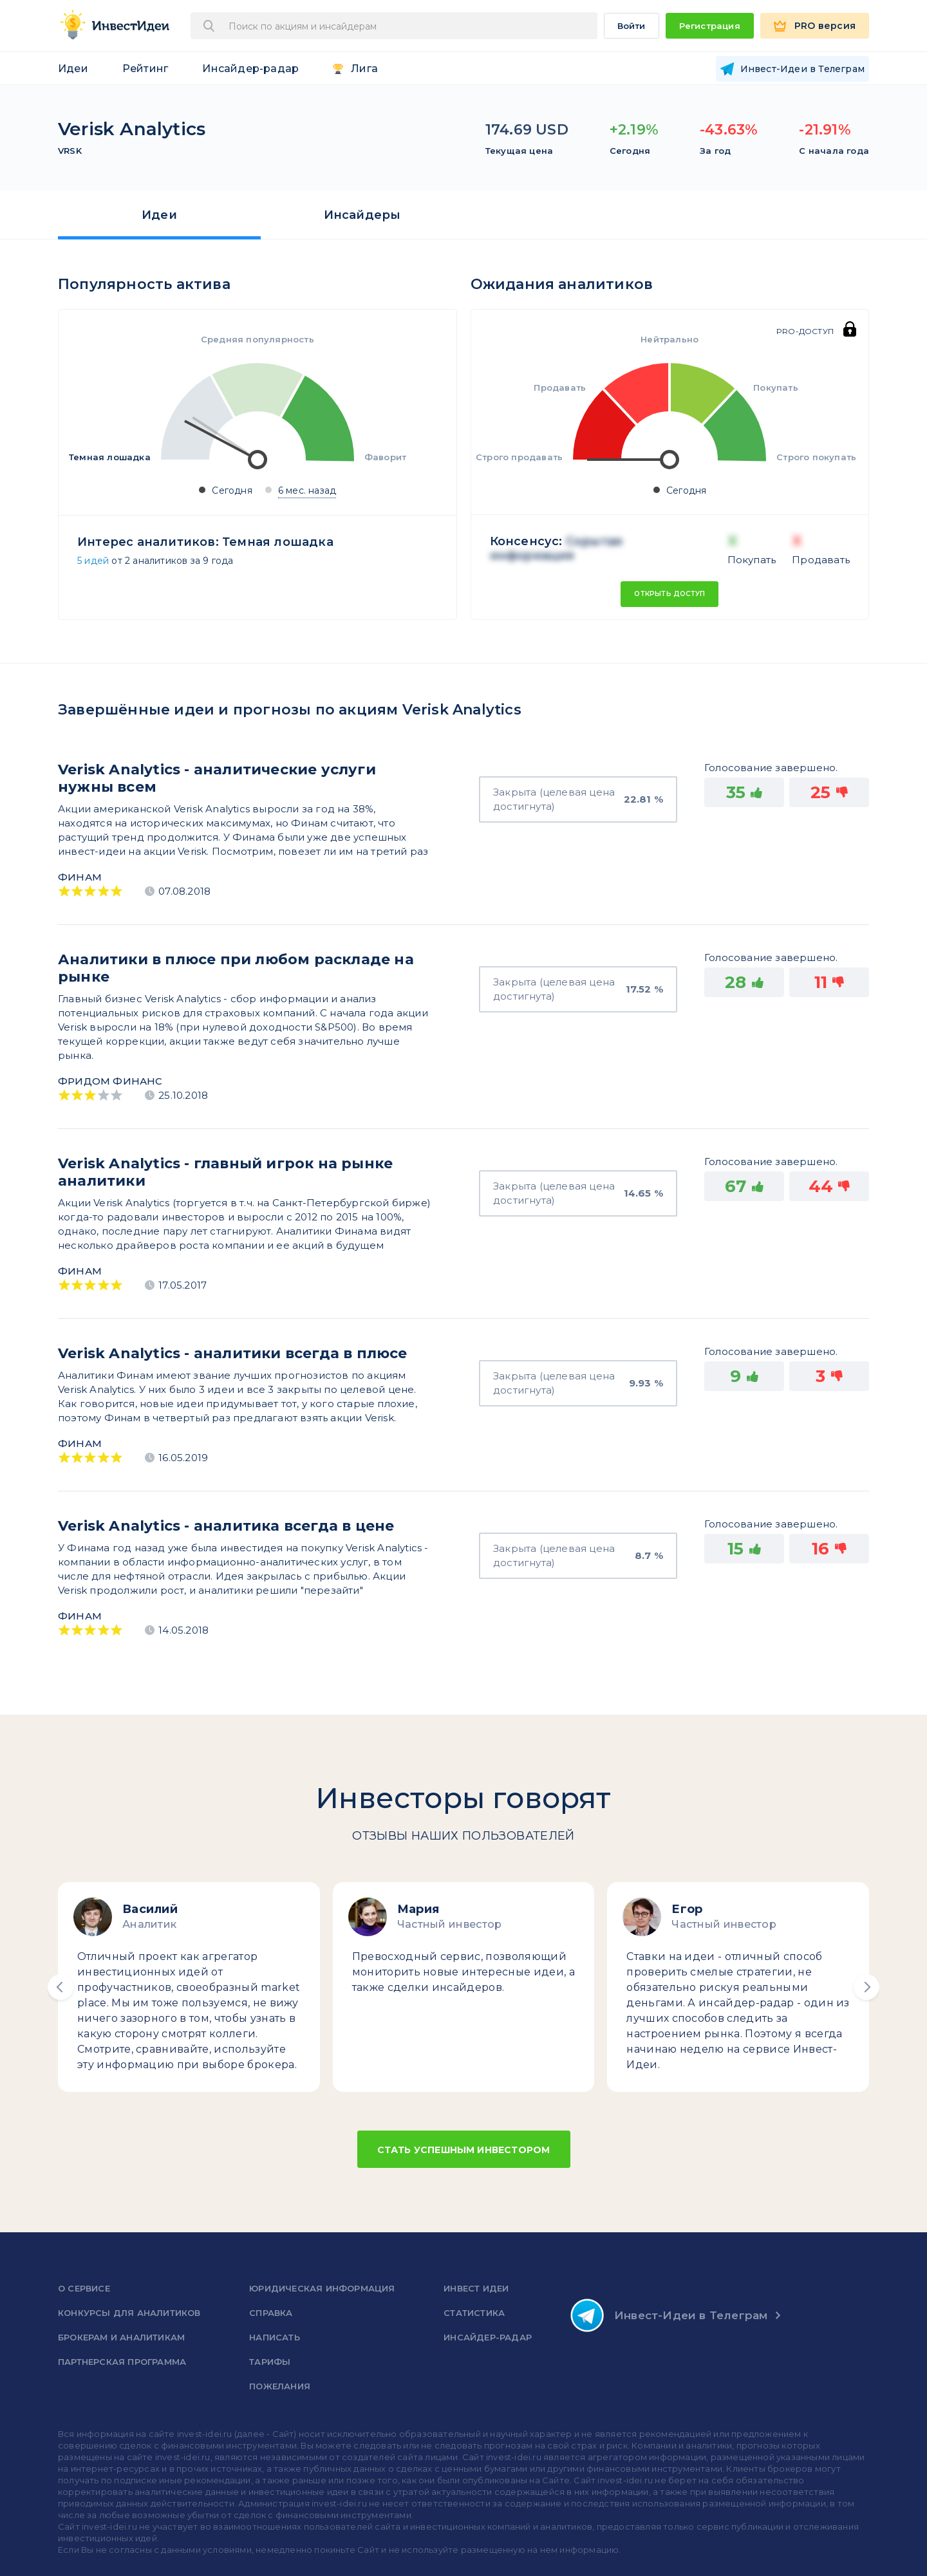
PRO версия (825, 26)
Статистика (474, 2313)
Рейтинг (145, 68)
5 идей (93, 560)
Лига (364, 68)
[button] (60, 1987)
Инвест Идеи (476, 2288)
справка (270, 2313)
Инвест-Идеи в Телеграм (668, 2315)
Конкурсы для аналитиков (129, 2313)
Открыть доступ (669, 594)
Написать (274, 2337)
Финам (80, 877)
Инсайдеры (362, 215)
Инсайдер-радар (250, 68)
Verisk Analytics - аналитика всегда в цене (226, 1526)
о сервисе (84, 2288)
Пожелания (279, 2386)
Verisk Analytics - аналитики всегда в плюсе (232, 1353)
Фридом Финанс (110, 1081)
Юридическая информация (322, 2288)
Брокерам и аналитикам (121, 2337)
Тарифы (269, 2362)
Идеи (73, 68)
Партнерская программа (122, 2362)
